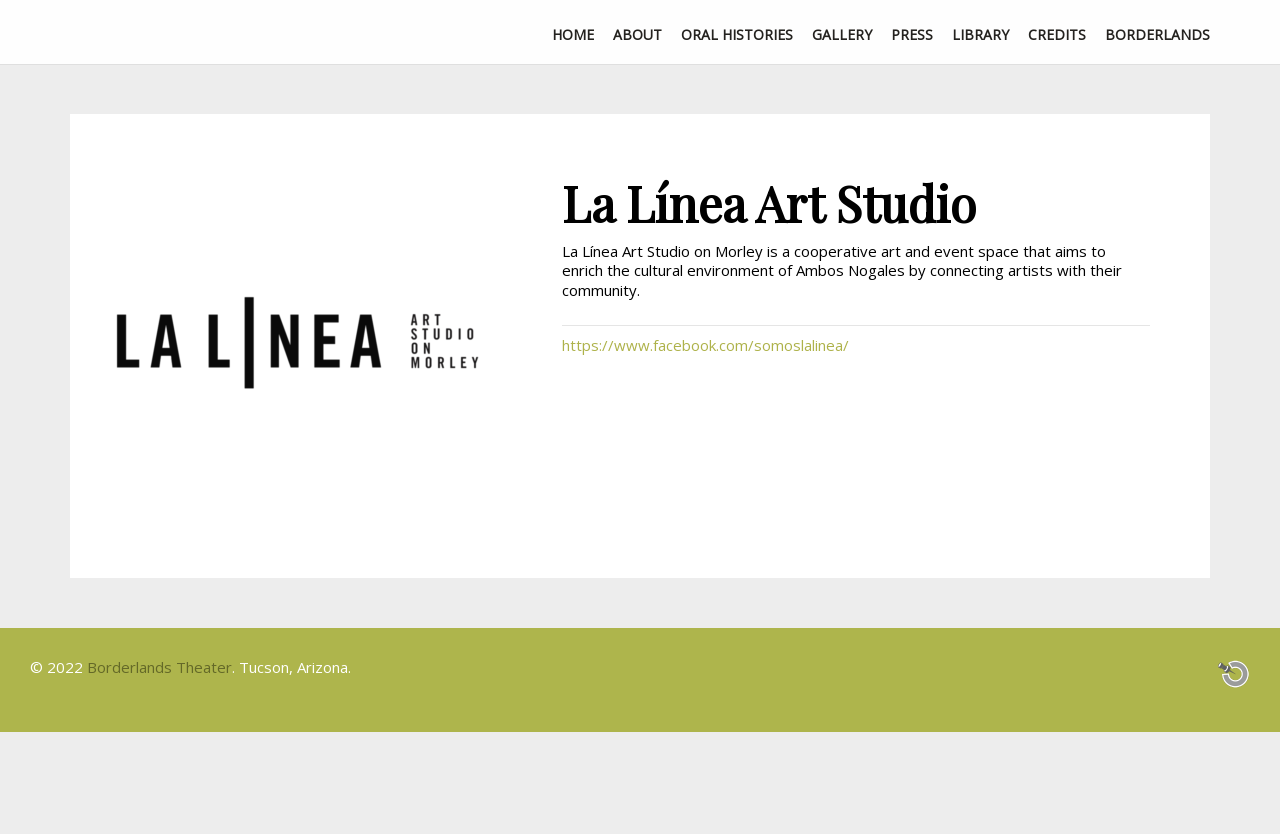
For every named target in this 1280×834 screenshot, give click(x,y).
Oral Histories (737, 34)
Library (980, 34)
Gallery (842, 34)
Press (912, 34)
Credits (1057, 34)
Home (573, 34)
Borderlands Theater (159, 667)
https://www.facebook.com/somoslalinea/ (705, 345)
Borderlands (1157, 34)
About (637, 34)
